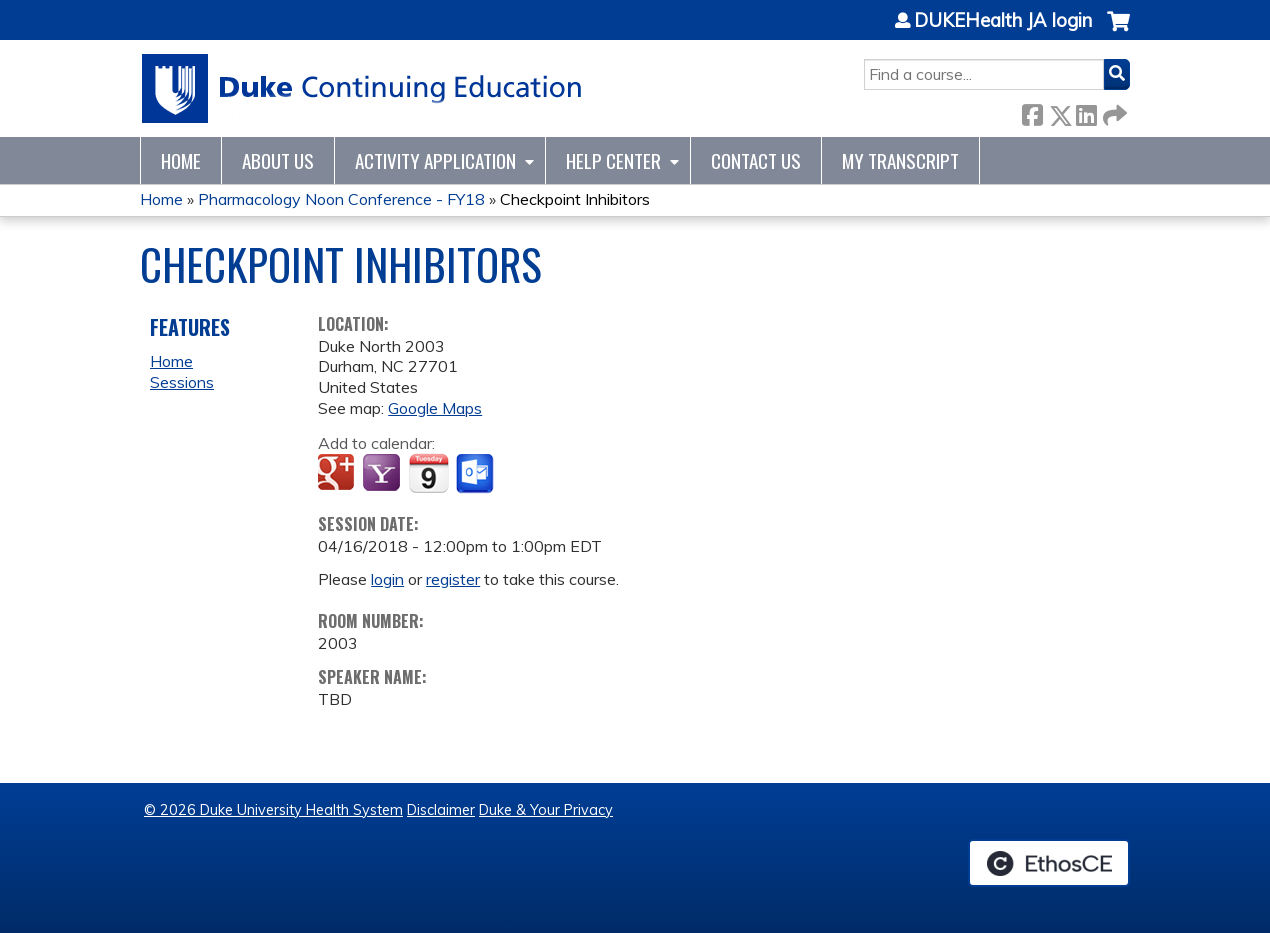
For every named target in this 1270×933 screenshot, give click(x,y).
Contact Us (756, 160)
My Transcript (900, 160)
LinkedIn (1086, 111)
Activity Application (435, 160)
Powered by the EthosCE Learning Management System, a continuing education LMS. (1049, 863)
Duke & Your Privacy (546, 810)
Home (181, 160)
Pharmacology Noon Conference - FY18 (341, 199)
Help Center (613, 160)
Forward (1113, 111)
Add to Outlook (476, 474)
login (387, 579)
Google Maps (435, 408)
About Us (278, 160)
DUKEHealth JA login (1003, 21)
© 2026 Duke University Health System (273, 810)
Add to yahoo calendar (383, 474)
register (453, 579)
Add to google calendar (338, 474)
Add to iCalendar (428, 473)
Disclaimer (441, 810)
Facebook (1032, 111)
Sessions (182, 382)
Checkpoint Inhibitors (575, 199)
